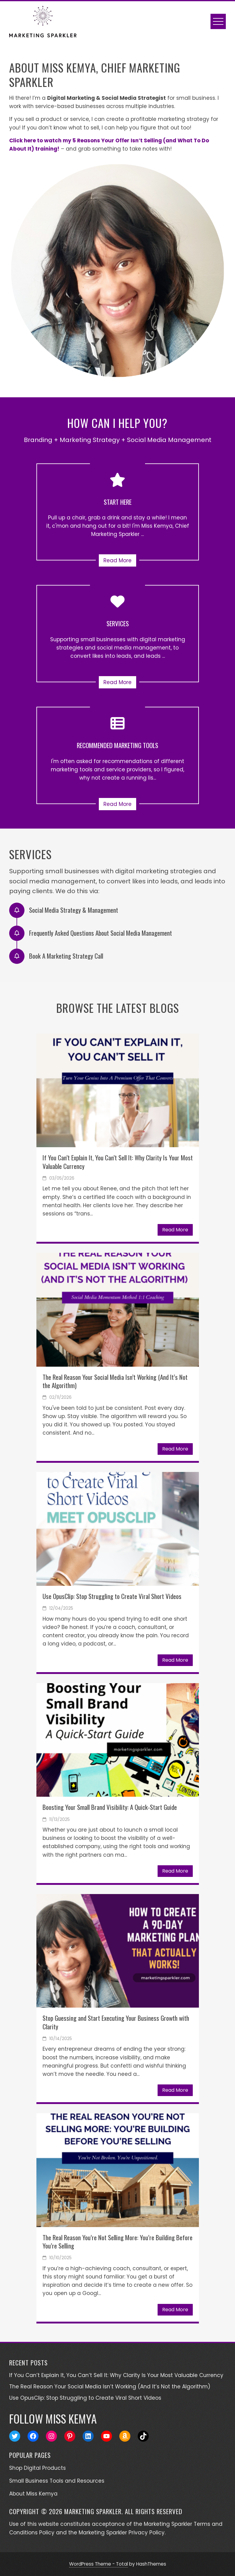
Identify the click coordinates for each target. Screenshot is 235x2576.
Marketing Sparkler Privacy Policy (122, 2532)
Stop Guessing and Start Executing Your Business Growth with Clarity (116, 2022)
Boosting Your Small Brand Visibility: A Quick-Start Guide (110, 1807)
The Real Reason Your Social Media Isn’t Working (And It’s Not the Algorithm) (115, 1381)
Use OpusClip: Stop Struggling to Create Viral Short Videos (112, 1596)
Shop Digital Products (37, 2468)
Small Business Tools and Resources (56, 2480)
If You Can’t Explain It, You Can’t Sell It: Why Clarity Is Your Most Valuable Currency (118, 1161)
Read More (117, 560)
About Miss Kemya (33, 2493)
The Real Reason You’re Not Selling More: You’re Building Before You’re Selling (117, 2241)
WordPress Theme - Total (98, 2564)
